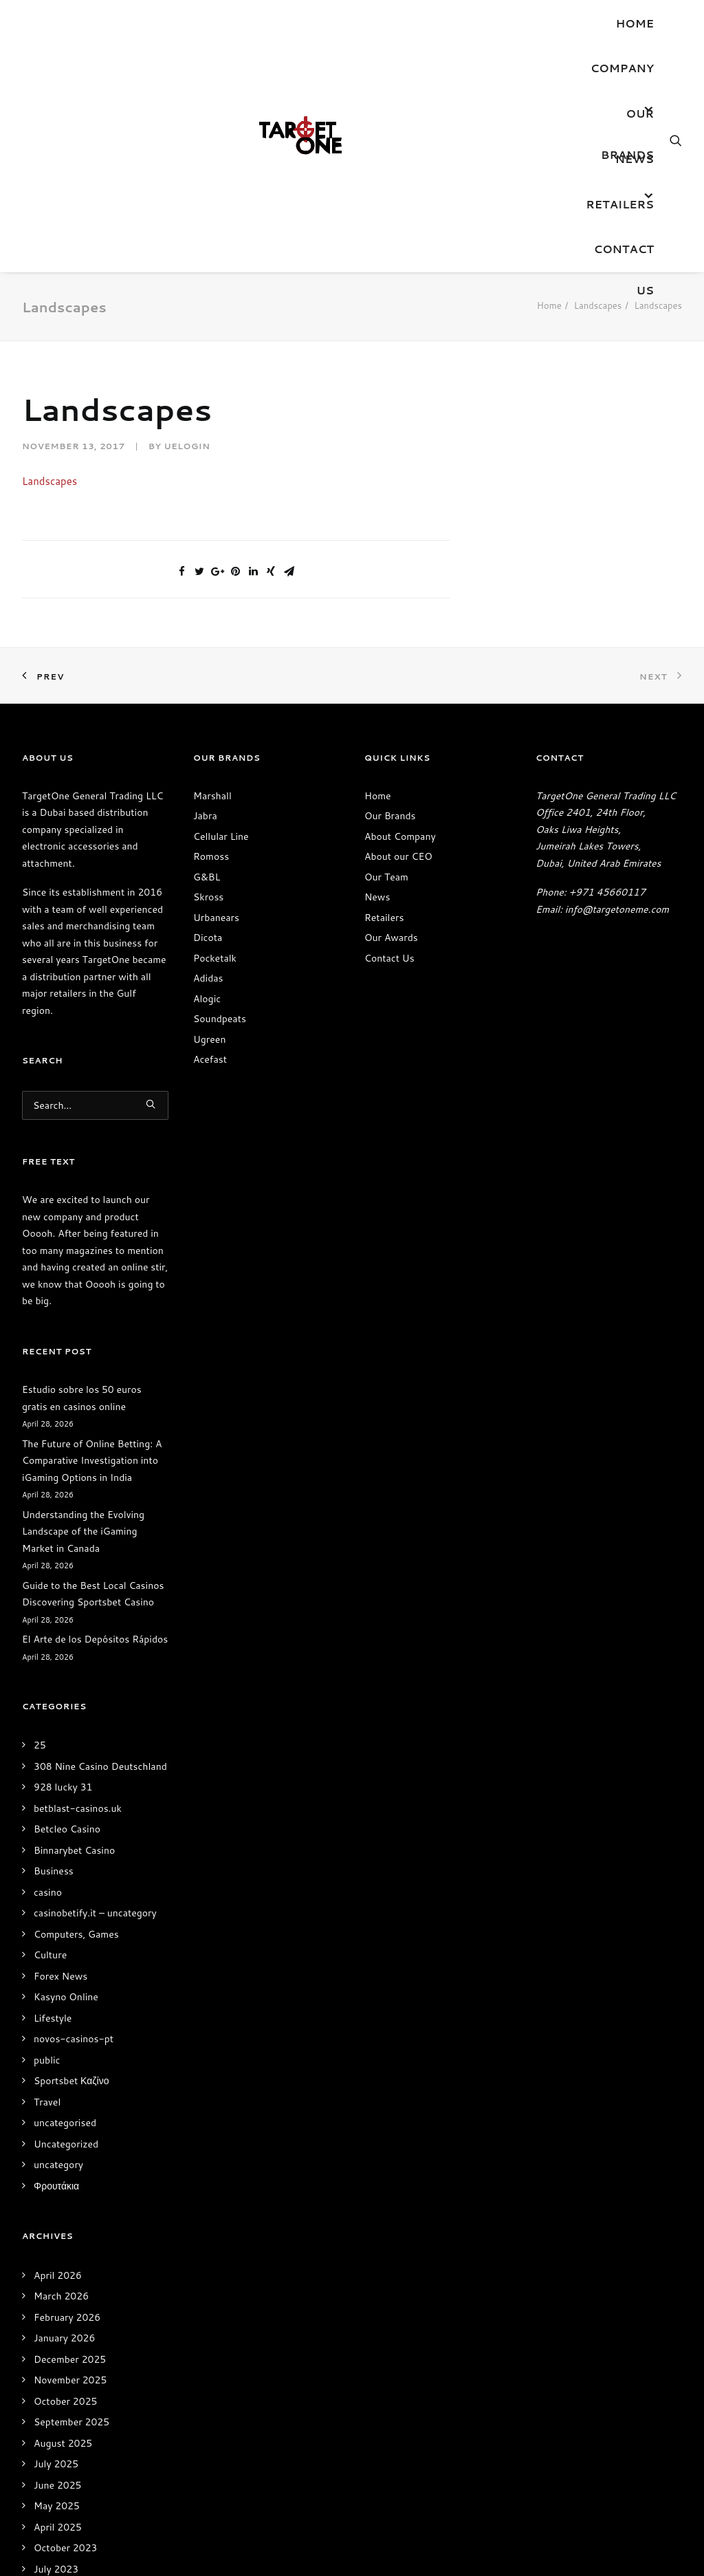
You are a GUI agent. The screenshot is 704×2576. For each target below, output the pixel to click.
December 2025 (70, 2359)
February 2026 (67, 2317)
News (634, 158)
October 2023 (65, 2548)
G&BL (206, 877)
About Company (400, 836)
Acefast (210, 1059)
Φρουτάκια (56, 2186)
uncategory (58, 2165)
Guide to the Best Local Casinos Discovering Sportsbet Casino (93, 1594)
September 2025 (71, 2422)
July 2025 (56, 2464)
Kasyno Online (66, 1997)
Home (634, 23)
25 (40, 1745)
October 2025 (65, 2401)
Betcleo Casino (67, 1829)
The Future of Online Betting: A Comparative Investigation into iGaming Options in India (92, 1460)
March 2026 (61, 2296)
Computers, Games (76, 1934)
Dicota (207, 937)
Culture (50, 1955)
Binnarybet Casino (74, 1850)
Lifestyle (53, 2018)
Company (622, 68)
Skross (208, 897)
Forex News (60, 1976)
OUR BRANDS (627, 119)
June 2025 (58, 2485)
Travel (47, 2102)
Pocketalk (214, 958)
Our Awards (391, 937)
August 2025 (63, 2443)
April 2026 (58, 2275)
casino (48, 1892)
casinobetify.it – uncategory (95, 1913)
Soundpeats (219, 1019)
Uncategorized (66, 2144)
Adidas (208, 978)
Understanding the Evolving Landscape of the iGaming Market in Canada (83, 1531)
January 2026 (64, 2338)
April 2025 (58, 2527)
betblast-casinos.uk (78, 1808)
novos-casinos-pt (73, 2039)
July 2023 (56, 2569)
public (47, 2060)
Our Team (386, 877)
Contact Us (624, 255)
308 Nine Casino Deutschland (100, 1766)
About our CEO (398, 856)
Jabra (205, 816)
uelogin (187, 446)
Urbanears (216, 917)
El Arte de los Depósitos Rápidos (95, 1639)
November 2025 (70, 2380)
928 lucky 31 (63, 1787)
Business (54, 1871)
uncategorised (65, 2123)
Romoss (211, 856)
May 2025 (57, 2506)
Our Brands (390, 816)
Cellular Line (221, 836)
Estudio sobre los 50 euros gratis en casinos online (82, 1398)
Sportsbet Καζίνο (71, 2081)
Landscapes (598, 305)
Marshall (212, 796)
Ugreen (209, 1039)
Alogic (207, 999)
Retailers (620, 204)
